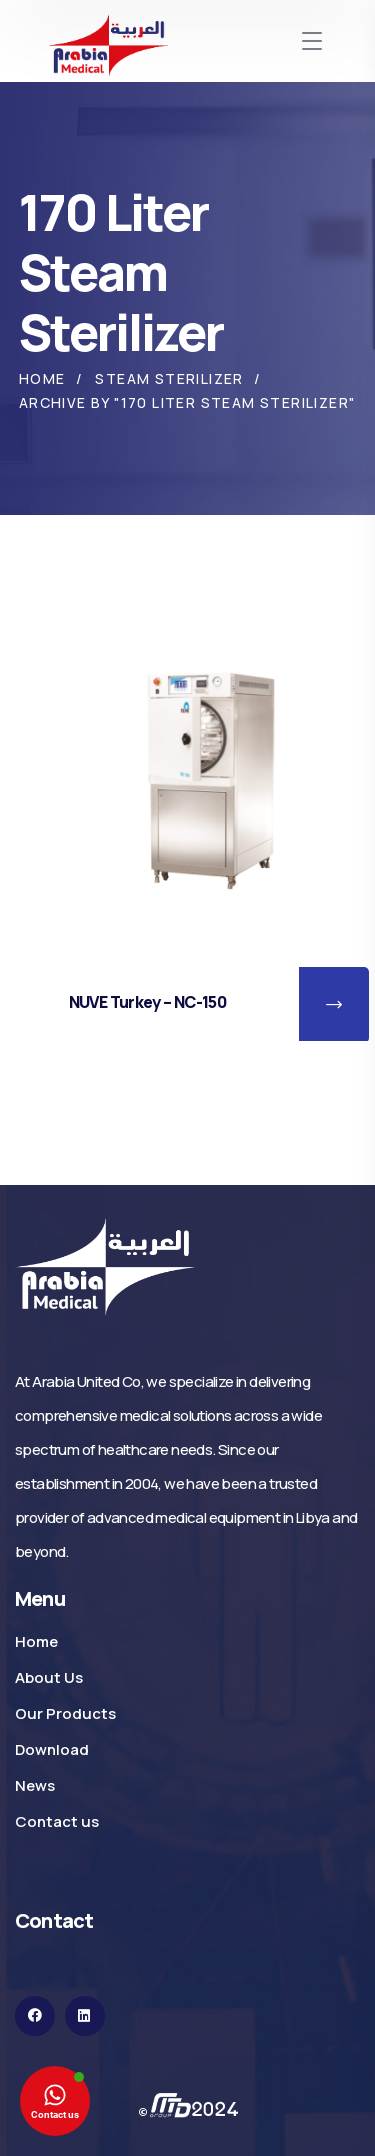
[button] (334, 1005)
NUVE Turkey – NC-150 (147, 1002)
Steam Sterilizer (169, 378)
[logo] (105, 1265)
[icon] (35, 2016)
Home (42, 378)
